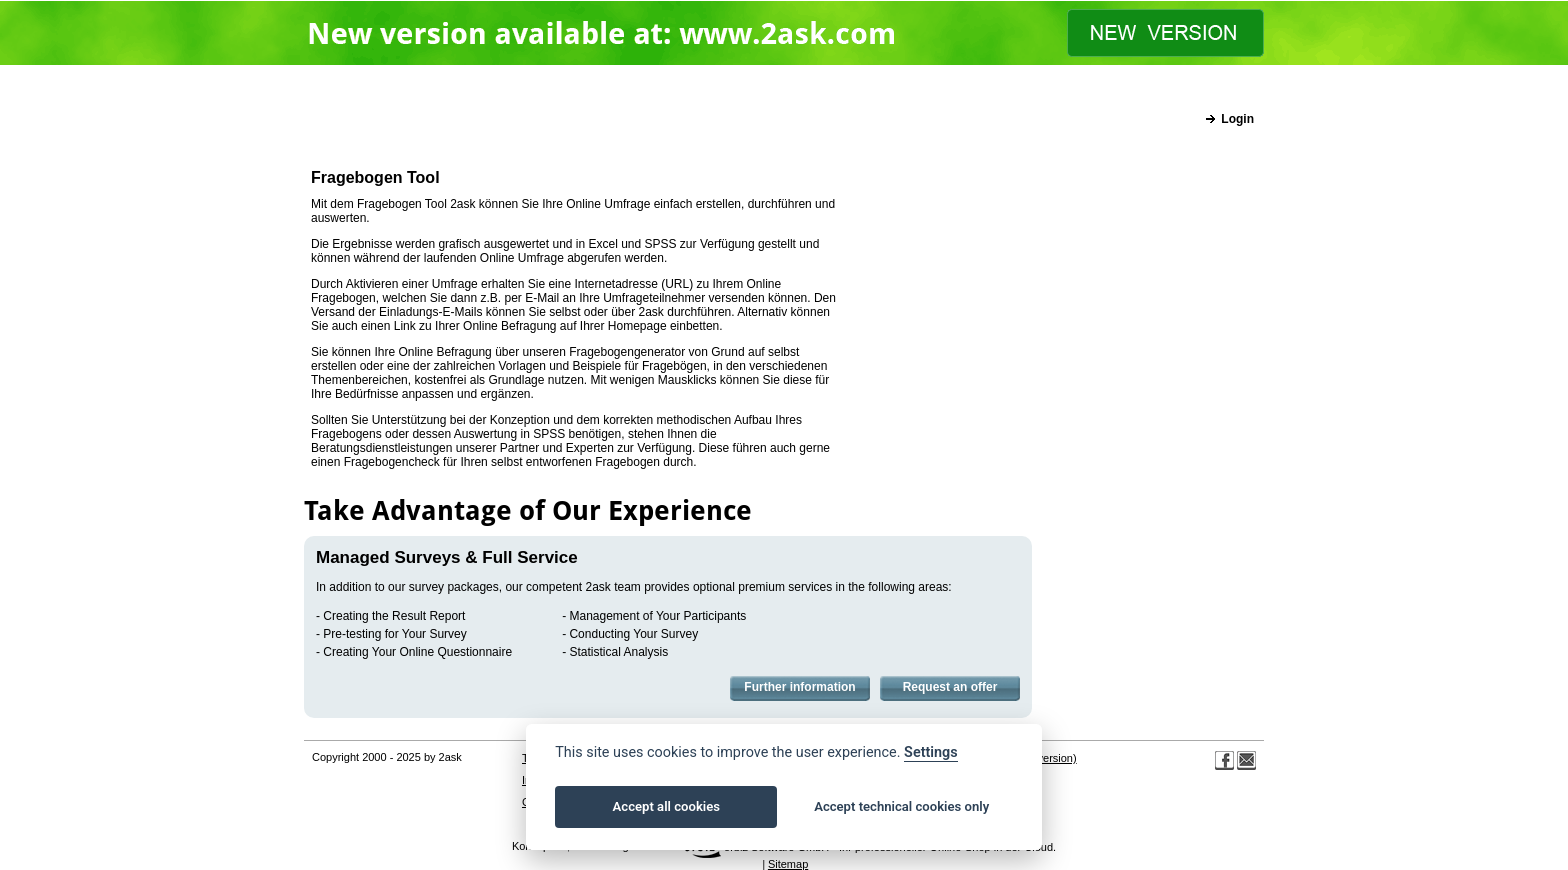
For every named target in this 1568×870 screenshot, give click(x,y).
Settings (931, 752)
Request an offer (950, 687)
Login (1237, 119)
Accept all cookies (666, 806)
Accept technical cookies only (901, 806)
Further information (799, 687)
